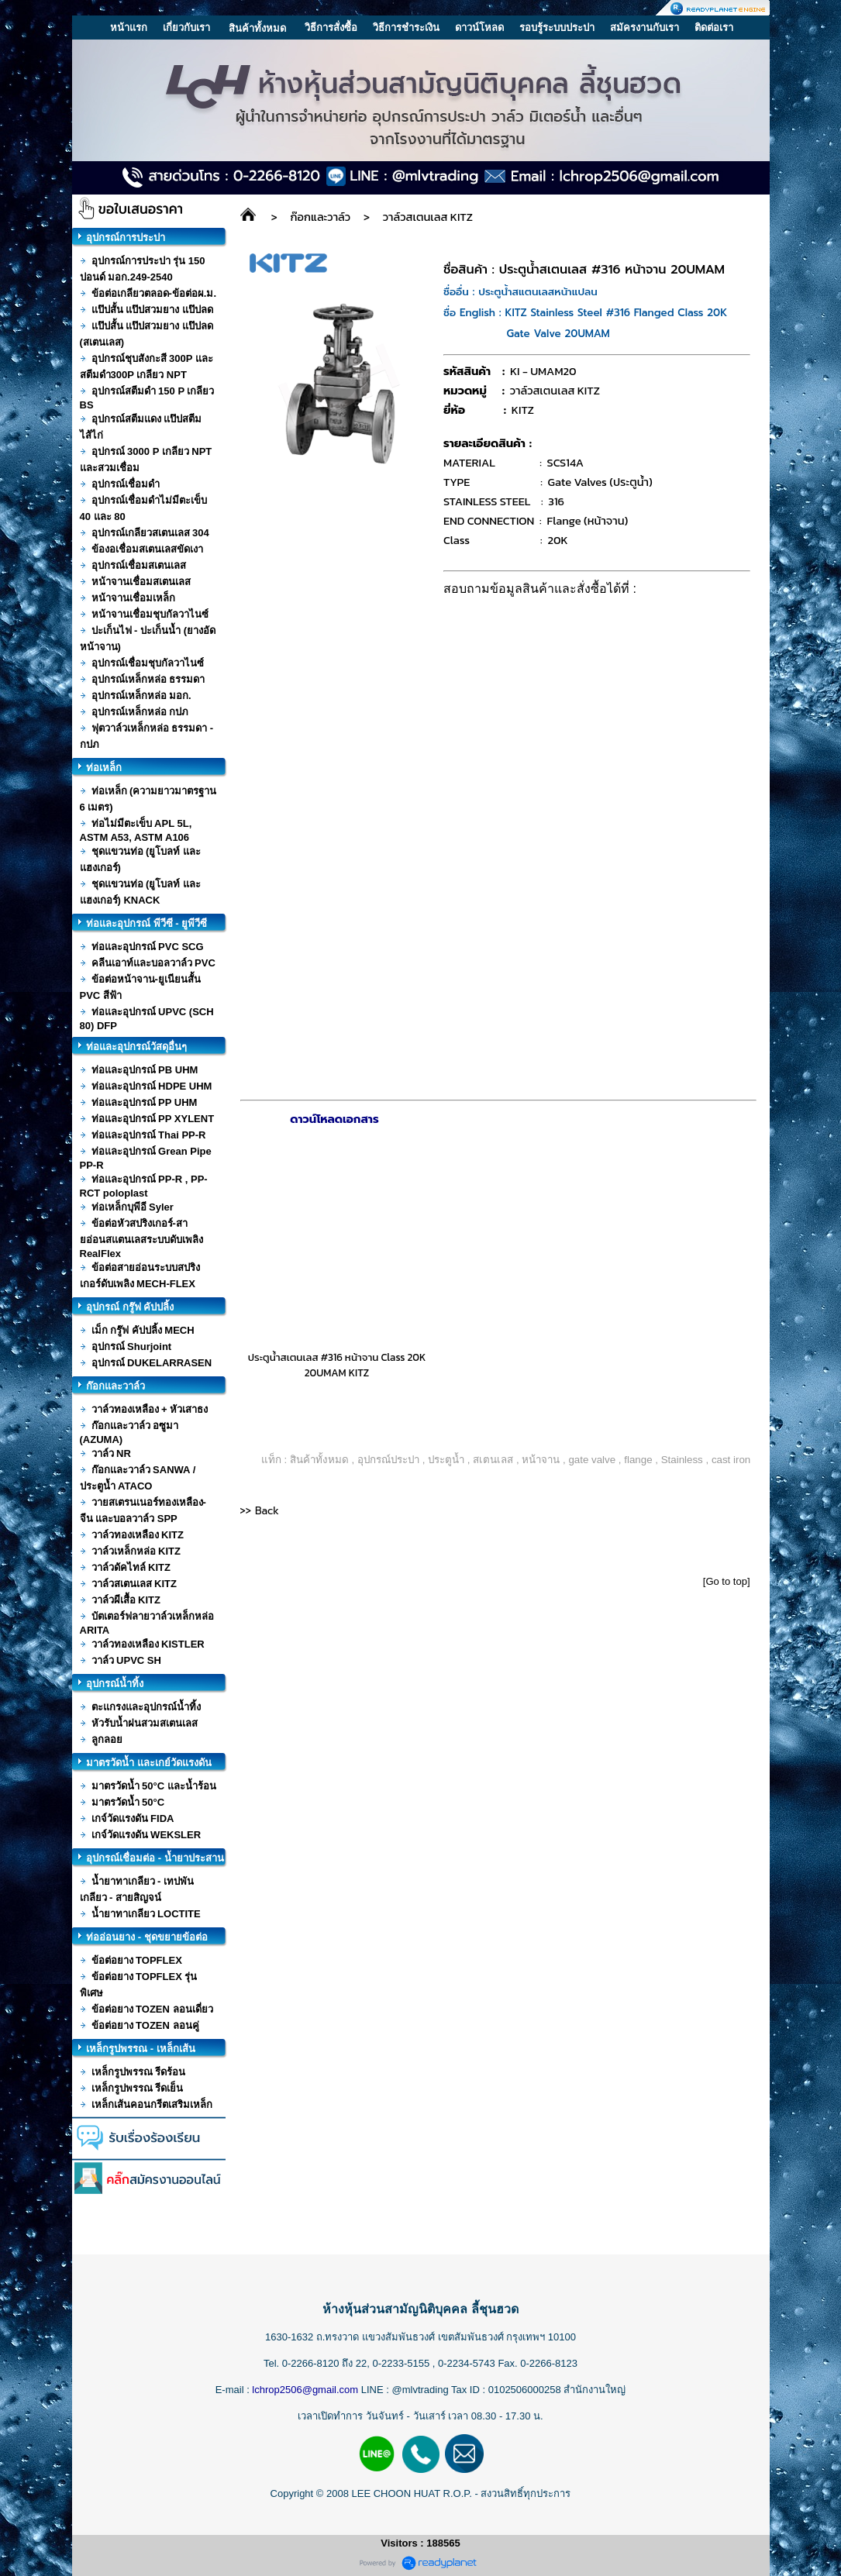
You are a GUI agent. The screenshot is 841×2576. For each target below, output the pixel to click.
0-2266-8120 (311, 2363)
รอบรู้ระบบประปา (557, 27)
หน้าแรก (128, 27)
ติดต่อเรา (714, 27)
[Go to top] (726, 1581)
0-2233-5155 (402, 2363)
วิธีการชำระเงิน (406, 27)
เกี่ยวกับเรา (186, 27)
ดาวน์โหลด (479, 27)
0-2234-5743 (468, 2363)
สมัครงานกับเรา (644, 27)
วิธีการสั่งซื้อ (331, 27)
